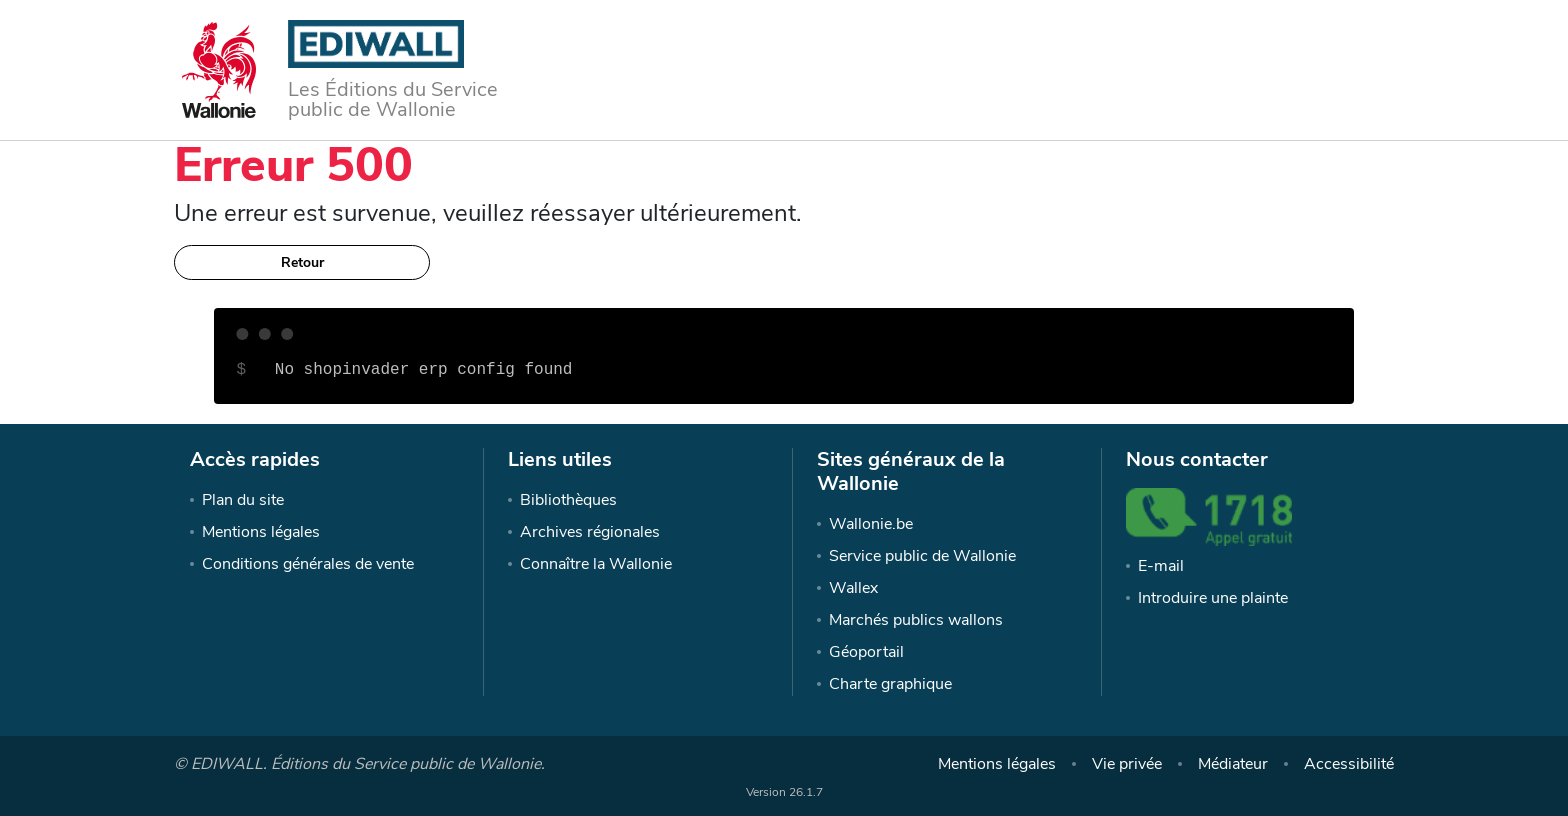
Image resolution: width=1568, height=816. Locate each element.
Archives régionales (590, 532)
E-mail (1161, 566)
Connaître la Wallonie (596, 564)
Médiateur (1233, 764)
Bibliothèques (568, 500)
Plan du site (243, 500)
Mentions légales (261, 532)
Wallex (853, 588)
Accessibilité (1349, 764)
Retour (302, 262)
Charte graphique (890, 684)
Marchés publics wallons (916, 620)
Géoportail (866, 652)
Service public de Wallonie (922, 556)
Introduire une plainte (1213, 598)
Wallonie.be (871, 524)
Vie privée (1127, 764)
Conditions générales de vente (308, 564)
